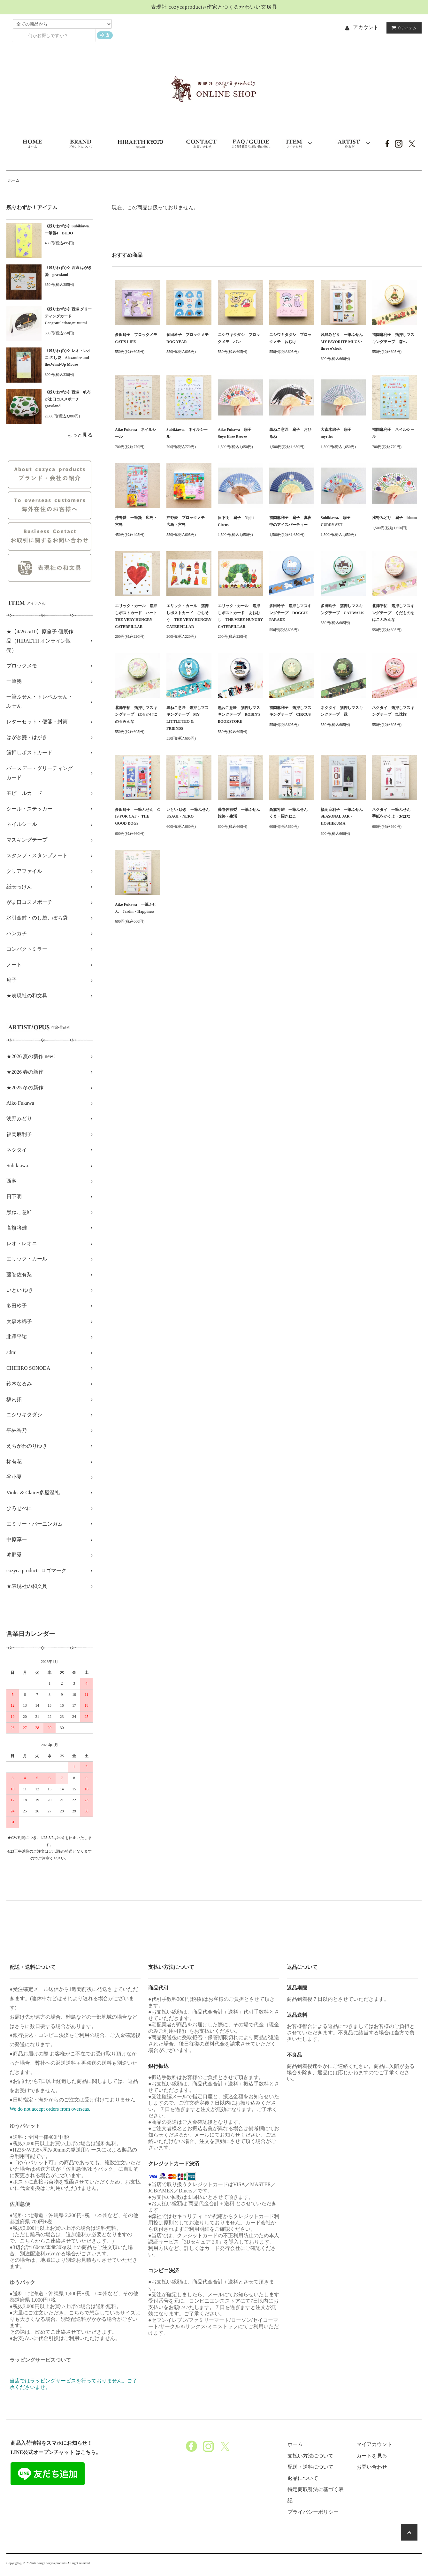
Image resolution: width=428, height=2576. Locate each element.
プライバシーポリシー (313, 2512)
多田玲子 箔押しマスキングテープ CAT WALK (342, 609)
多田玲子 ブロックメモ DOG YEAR (188, 338)
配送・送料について (310, 2467)
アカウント (365, 27)
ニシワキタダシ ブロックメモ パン (239, 338)
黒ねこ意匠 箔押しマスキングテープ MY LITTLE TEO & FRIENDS (187, 718)
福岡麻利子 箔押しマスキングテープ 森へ (393, 338)
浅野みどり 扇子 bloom (394, 517)
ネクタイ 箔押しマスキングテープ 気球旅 (393, 711)
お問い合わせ (371, 2467)
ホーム (13, 180)
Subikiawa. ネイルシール (187, 433)
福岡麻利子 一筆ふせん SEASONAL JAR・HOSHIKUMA (343, 816)
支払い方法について (310, 2455)
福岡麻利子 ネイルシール (393, 433)
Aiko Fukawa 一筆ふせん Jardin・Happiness (135, 908)
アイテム (403, 28)
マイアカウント (374, 2444)
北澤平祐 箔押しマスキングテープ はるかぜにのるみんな (136, 714)
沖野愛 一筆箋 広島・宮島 (136, 521)
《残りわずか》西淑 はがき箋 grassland (68, 271)
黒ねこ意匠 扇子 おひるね (290, 433)
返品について (302, 2478)
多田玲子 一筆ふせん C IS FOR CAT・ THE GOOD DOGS (137, 816)
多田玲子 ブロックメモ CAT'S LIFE (137, 338)
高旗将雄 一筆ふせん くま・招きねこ (290, 813)
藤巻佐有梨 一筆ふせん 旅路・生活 (240, 813)
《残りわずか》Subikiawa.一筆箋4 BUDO (67, 229)
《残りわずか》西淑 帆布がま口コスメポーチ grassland (68, 399)
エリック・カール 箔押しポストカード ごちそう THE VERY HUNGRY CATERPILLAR (188, 616)
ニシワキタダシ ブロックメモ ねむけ (290, 338)
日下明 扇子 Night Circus (236, 521)
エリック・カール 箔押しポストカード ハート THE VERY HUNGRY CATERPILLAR (137, 616)
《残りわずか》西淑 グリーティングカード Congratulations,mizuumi (68, 316)
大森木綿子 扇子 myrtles (338, 433)
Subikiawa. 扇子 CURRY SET (337, 521)
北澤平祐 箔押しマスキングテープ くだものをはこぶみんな (393, 613)
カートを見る (371, 2455)
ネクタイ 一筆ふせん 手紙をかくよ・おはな (393, 813)
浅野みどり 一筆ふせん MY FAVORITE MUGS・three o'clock (343, 341)
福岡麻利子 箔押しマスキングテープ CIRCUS (290, 711)
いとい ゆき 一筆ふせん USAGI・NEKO (188, 813)
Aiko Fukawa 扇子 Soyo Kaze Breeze (236, 433)
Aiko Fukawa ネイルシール (135, 433)
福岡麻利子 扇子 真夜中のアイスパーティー (290, 521)
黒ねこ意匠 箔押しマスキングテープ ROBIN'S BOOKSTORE (239, 714)
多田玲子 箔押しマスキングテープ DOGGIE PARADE (290, 613)
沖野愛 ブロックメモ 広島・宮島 (187, 521)
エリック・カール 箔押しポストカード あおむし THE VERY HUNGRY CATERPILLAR (240, 616)
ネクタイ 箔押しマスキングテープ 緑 (342, 711)
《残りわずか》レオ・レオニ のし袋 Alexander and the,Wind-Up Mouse (68, 357)
